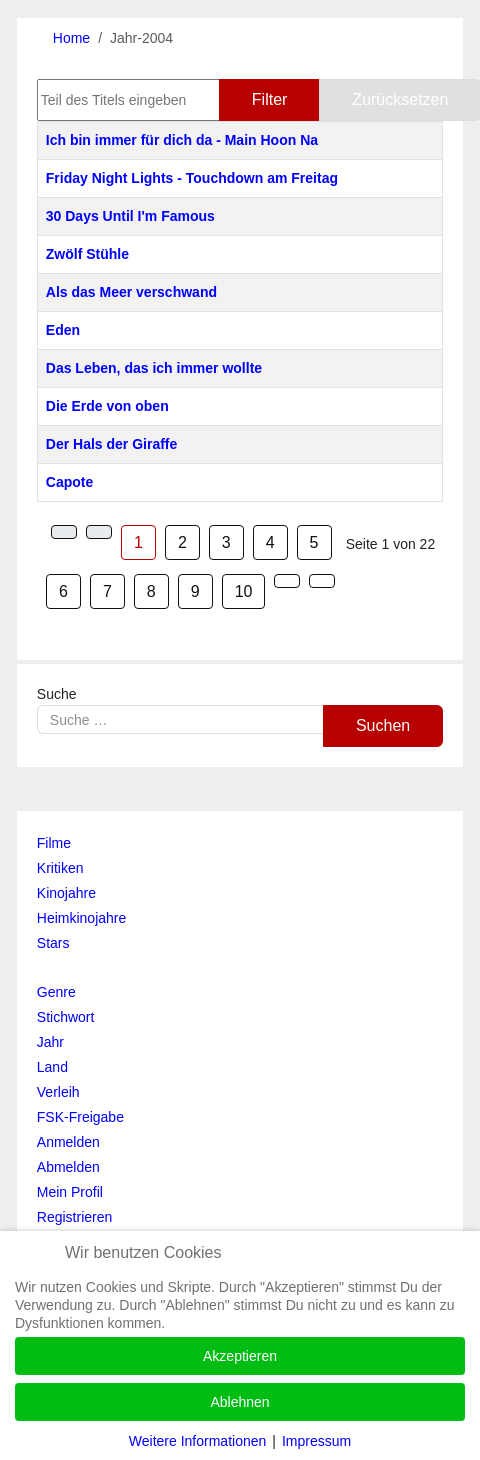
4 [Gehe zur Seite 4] (270, 542)
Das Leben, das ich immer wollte (154, 368)
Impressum (316, 1441)
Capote (69, 482)
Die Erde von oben (107, 406)
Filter (270, 99)
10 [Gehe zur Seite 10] (244, 591)
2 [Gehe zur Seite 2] (182, 542)
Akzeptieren (240, 1356)
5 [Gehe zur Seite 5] (314, 542)
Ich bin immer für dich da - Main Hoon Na (182, 140)
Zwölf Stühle (87, 254)
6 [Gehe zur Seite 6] (63, 591)
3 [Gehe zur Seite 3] (226, 542)
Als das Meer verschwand (131, 292)
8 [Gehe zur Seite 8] (151, 591)
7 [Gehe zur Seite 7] (107, 591)
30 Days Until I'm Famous (130, 216)
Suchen (383, 725)
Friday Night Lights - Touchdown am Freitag (192, 178)
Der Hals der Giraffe (112, 444)
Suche (57, 694)
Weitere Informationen (197, 1441)
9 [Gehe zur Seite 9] (195, 591)
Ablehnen (239, 1402)
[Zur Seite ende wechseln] (322, 581)
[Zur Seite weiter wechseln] (287, 581)
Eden (63, 330)
